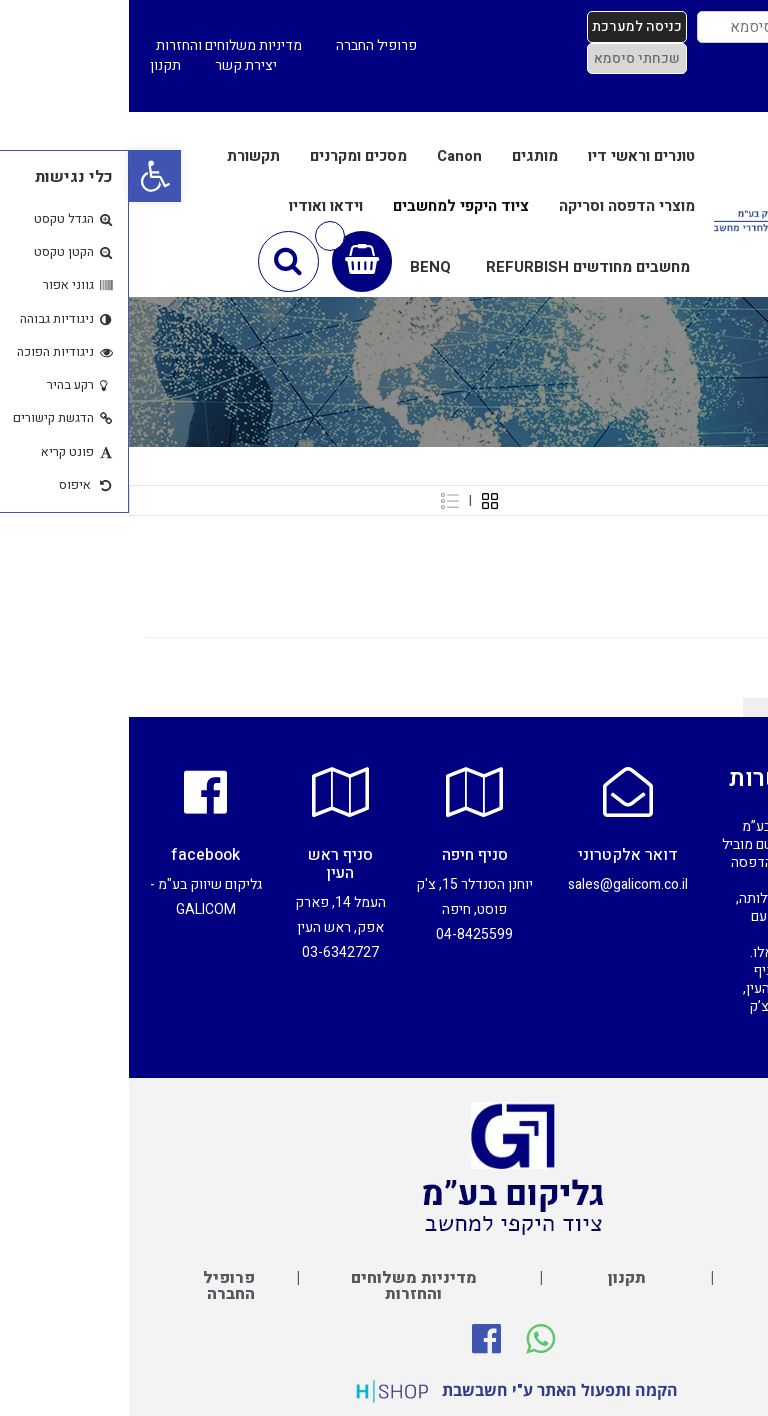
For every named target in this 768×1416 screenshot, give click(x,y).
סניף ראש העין (211, 864)
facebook (76, 855)
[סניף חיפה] (346, 792)
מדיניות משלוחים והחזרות (100, 46)
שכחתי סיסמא (508, 58)
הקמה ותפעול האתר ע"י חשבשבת (431, 1390)
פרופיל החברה (247, 46)
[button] (26, 176)
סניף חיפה (346, 855)
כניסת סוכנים (712, 88)
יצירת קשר (117, 66)
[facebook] (77, 792)
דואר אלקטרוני (499, 855)
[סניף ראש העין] (211, 792)
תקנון (36, 66)
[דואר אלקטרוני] (499, 792)
